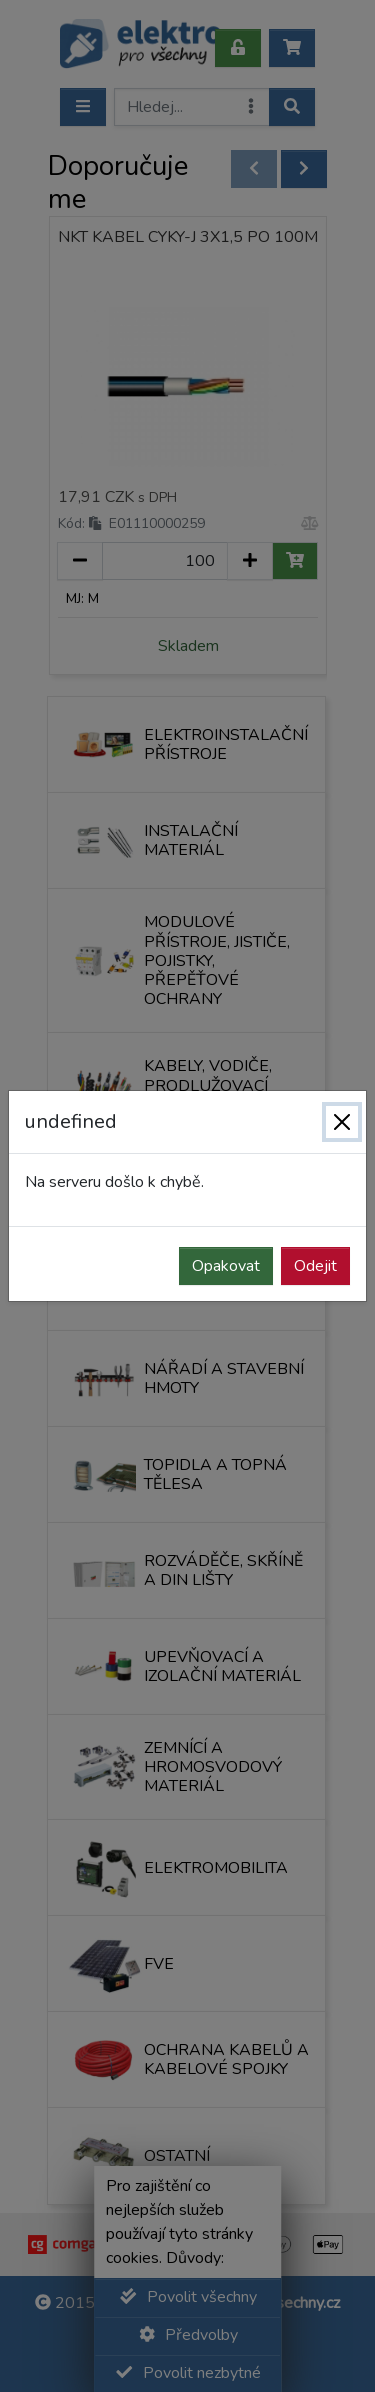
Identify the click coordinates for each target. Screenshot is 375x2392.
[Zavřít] (342, 1122)
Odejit (315, 1266)
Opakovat (226, 1266)
